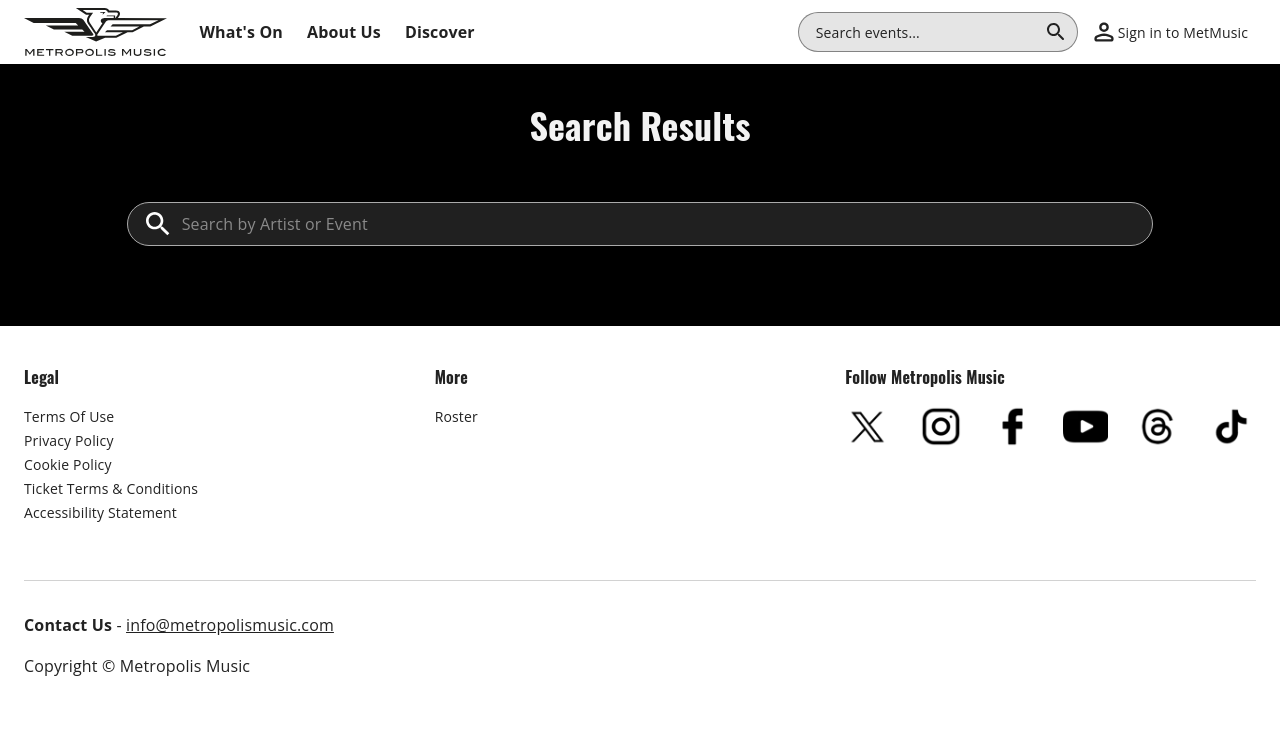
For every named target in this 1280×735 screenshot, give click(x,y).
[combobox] (926, 32)
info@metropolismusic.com (230, 625)
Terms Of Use (69, 416)
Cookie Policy (68, 464)
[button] (1171, 32)
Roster (456, 416)
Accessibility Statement (100, 512)
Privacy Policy (69, 440)
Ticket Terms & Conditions (111, 488)
